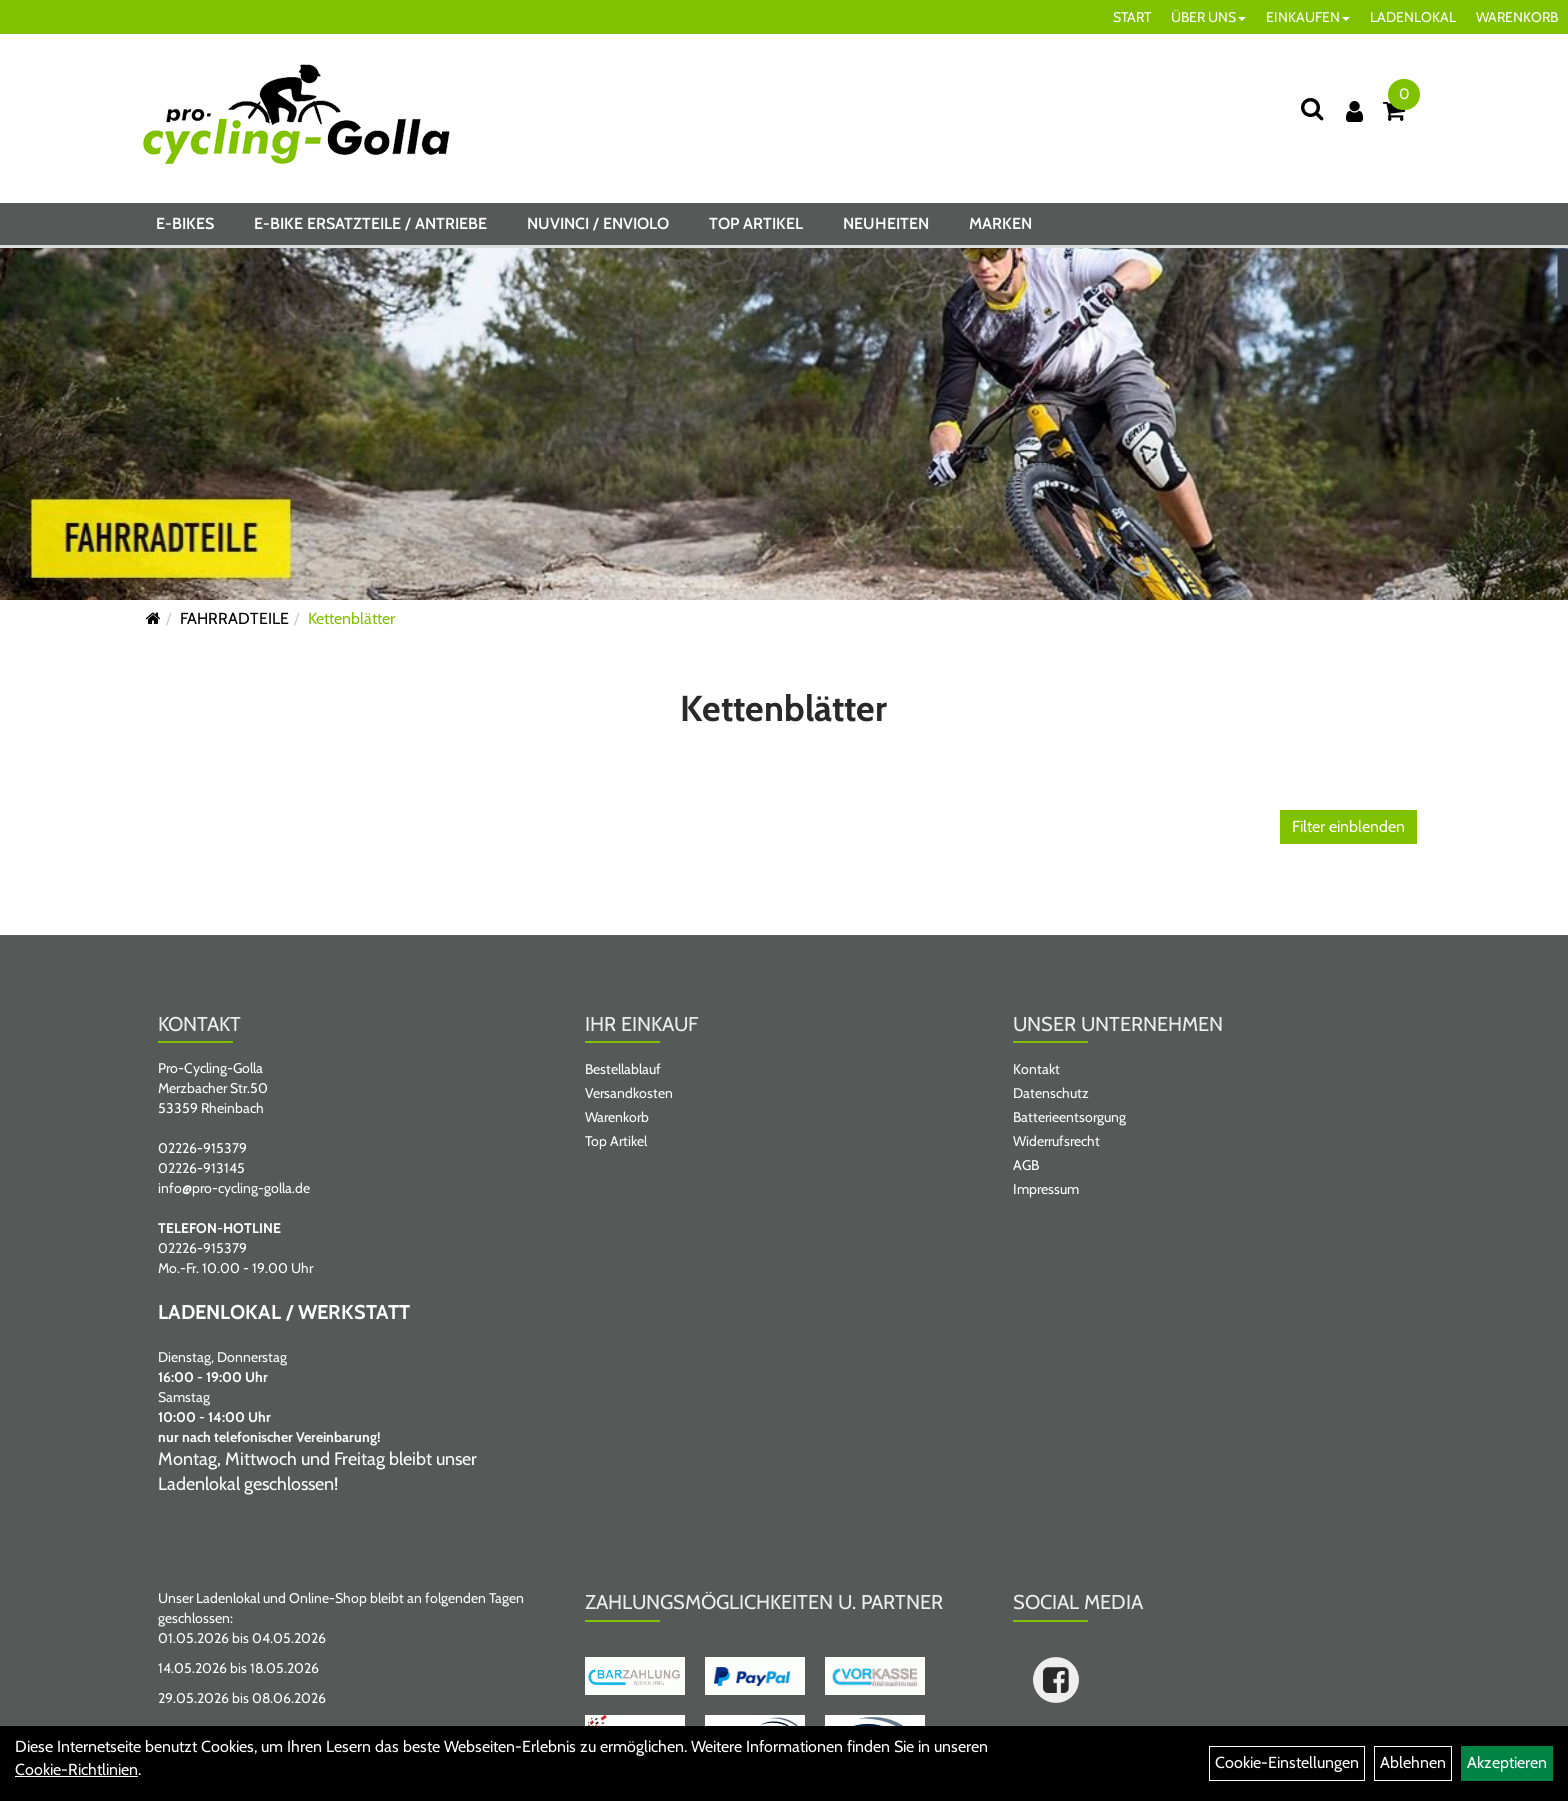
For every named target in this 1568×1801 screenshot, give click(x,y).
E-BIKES (185, 223)
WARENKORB (1517, 17)
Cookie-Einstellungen (1287, 1762)
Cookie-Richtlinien (76, 1769)
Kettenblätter (351, 618)
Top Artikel (756, 223)
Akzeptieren (1507, 1762)
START (1132, 17)
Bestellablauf (623, 1069)
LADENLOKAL (1413, 17)
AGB (1026, 1165)
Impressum (1046, 1189)
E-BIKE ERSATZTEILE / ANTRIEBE (370, 223)
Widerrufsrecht (1056, 1141)
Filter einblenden (1348, 826)
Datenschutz (1051, 1093)
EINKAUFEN (1308, 17)
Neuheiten (886, 223)
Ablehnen (1413, 1762)
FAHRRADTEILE (234, 618)
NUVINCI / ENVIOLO (598, 223)
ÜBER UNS (1208, 17)
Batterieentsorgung (1069, 1117)
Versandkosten (629, 1093)
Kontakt (1036, 1069)
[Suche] (1312, 108)
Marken (1000, 223)
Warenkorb (617, 1117)
